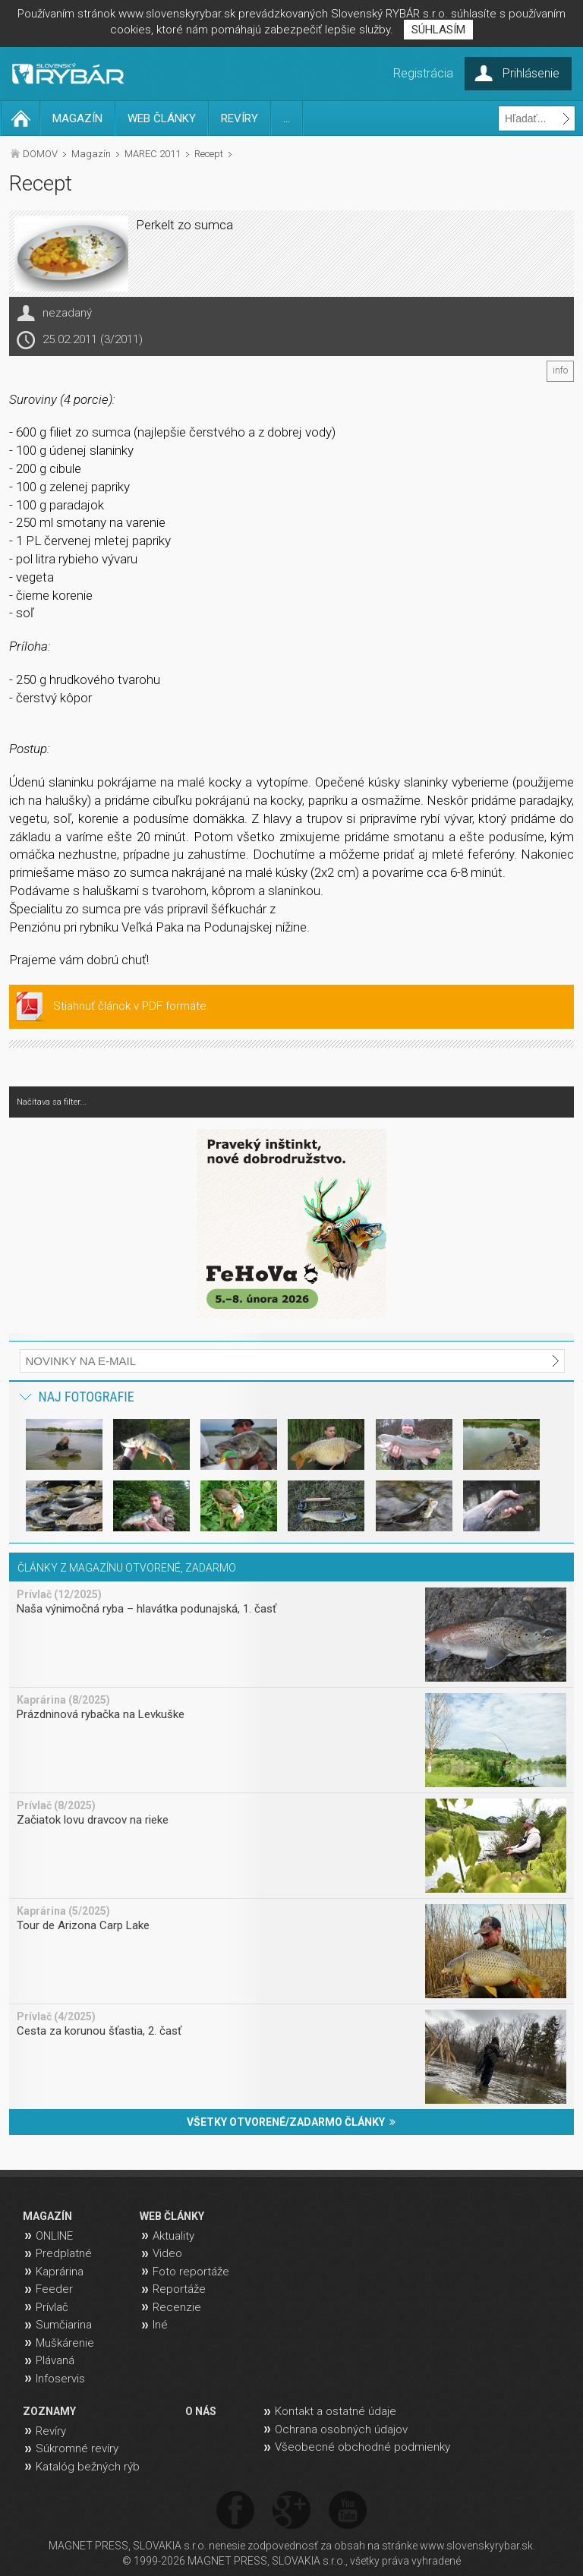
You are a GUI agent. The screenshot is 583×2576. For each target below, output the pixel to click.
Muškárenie (65, 2343)
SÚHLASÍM (438, 29)
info (560, 370)
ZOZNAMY (49, 2411)
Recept (208, 153)
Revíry (51, 2431)
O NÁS (200, 2411)
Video (167, 2253)
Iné (160, 2325)
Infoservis (60, 2378)
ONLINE (54, 2236)
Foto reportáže (191, 2271)
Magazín (91, 153)
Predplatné (64, 2253)
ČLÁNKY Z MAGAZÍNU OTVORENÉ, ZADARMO (126, 1568)
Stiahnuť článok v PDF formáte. (131, 1006)
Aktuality (173, 2236)
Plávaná (55, 2360)
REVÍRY (239, 118)
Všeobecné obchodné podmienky (362, 2447)
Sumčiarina (64, 2325)
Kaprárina (60, 2271)
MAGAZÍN (77, 118)
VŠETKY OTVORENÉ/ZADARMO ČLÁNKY (291, 2122)
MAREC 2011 (152, 153)
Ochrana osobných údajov (341, 2429)
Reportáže (179, 2289)
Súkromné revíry (77, 2448)
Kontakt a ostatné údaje (335, 2411)
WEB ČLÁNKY (162, 118)
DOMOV (40, 153)
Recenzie (177, 2307)
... (286, 118)
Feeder (54, 2289)
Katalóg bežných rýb (88, 2467)
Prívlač (52, 2307)
